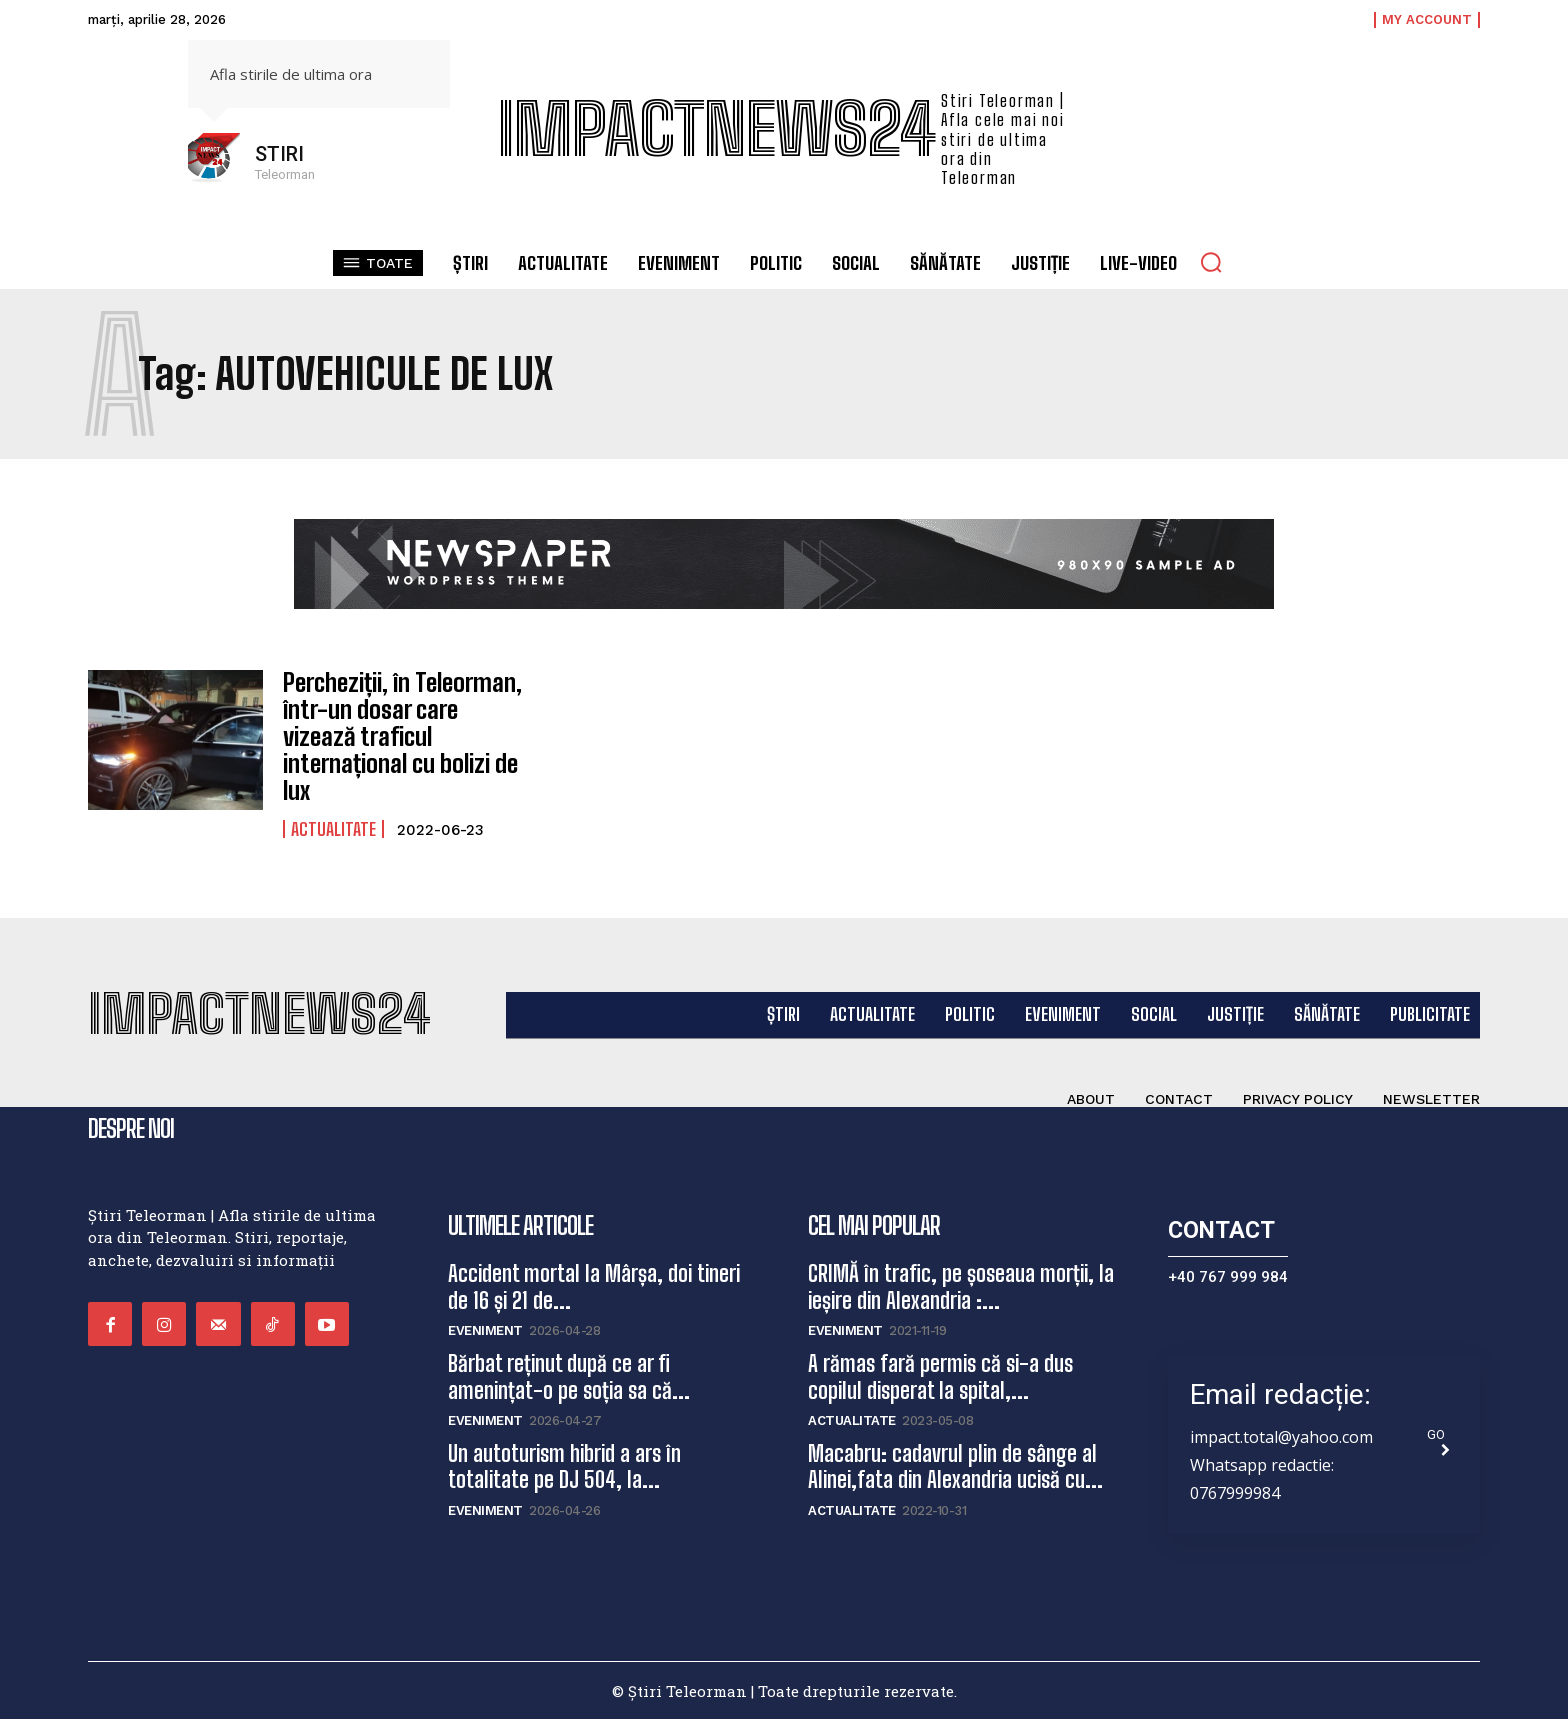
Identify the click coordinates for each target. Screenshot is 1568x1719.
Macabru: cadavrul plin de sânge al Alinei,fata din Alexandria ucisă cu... (955, 1464)
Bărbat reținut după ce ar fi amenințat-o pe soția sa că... (569, 1375)
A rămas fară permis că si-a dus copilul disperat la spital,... (940, 1375)
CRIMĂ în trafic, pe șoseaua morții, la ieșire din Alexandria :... (961, 1285)
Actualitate (333, 826)
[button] (1211, 262)
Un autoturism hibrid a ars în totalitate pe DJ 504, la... (564, 1464)
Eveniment (485, 1329)
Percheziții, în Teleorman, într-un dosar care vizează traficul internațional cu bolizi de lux (401, 735)
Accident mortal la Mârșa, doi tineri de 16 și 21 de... (594, 1285)
